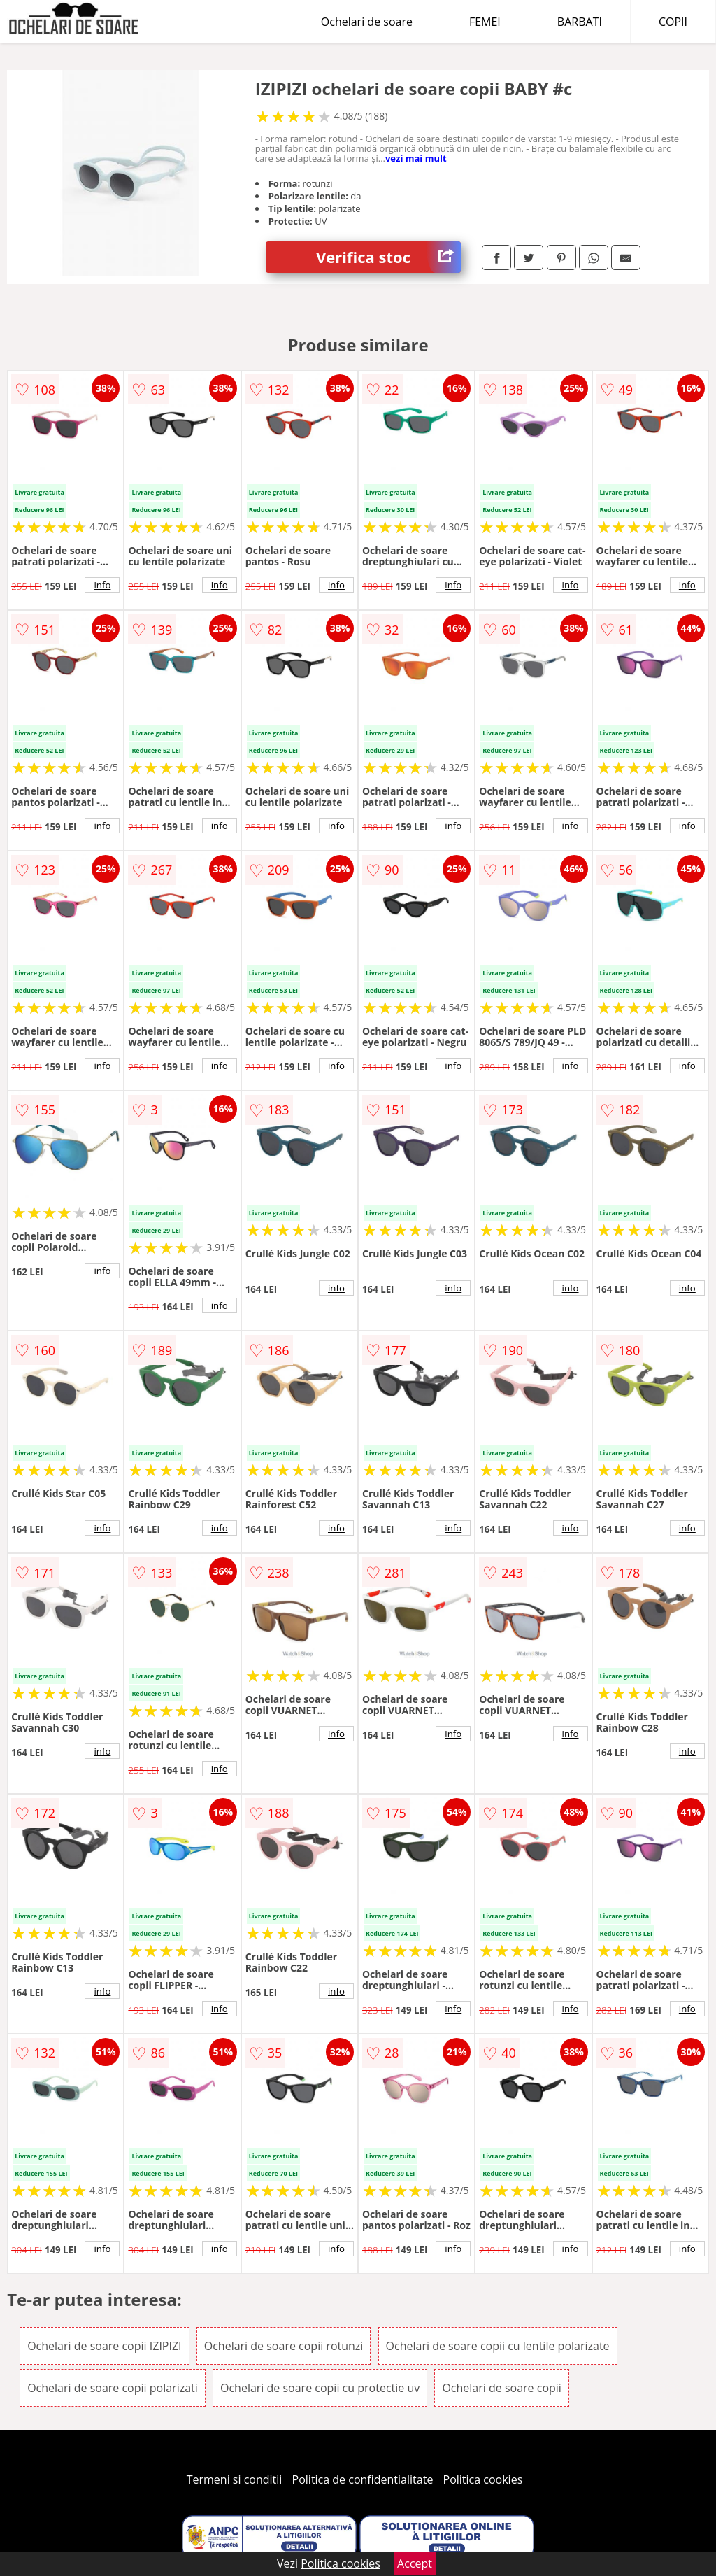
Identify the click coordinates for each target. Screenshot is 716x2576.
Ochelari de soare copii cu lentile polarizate (498, 2346)
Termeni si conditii (234, 2479)
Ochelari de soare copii (501, 2387)
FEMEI (485, 21)
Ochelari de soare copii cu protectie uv (320, 2387)
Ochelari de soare (367, 21)
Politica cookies (483, 2479)
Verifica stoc (388, 257)
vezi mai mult (416, 158)
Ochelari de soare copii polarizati (112, 2387)
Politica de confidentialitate (363, 2479)
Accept (414, 2563)
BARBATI (579, 21)
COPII (673, 21)
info (102, 585)
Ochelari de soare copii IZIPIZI (104, 2346)
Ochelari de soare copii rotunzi (284, 2346)
